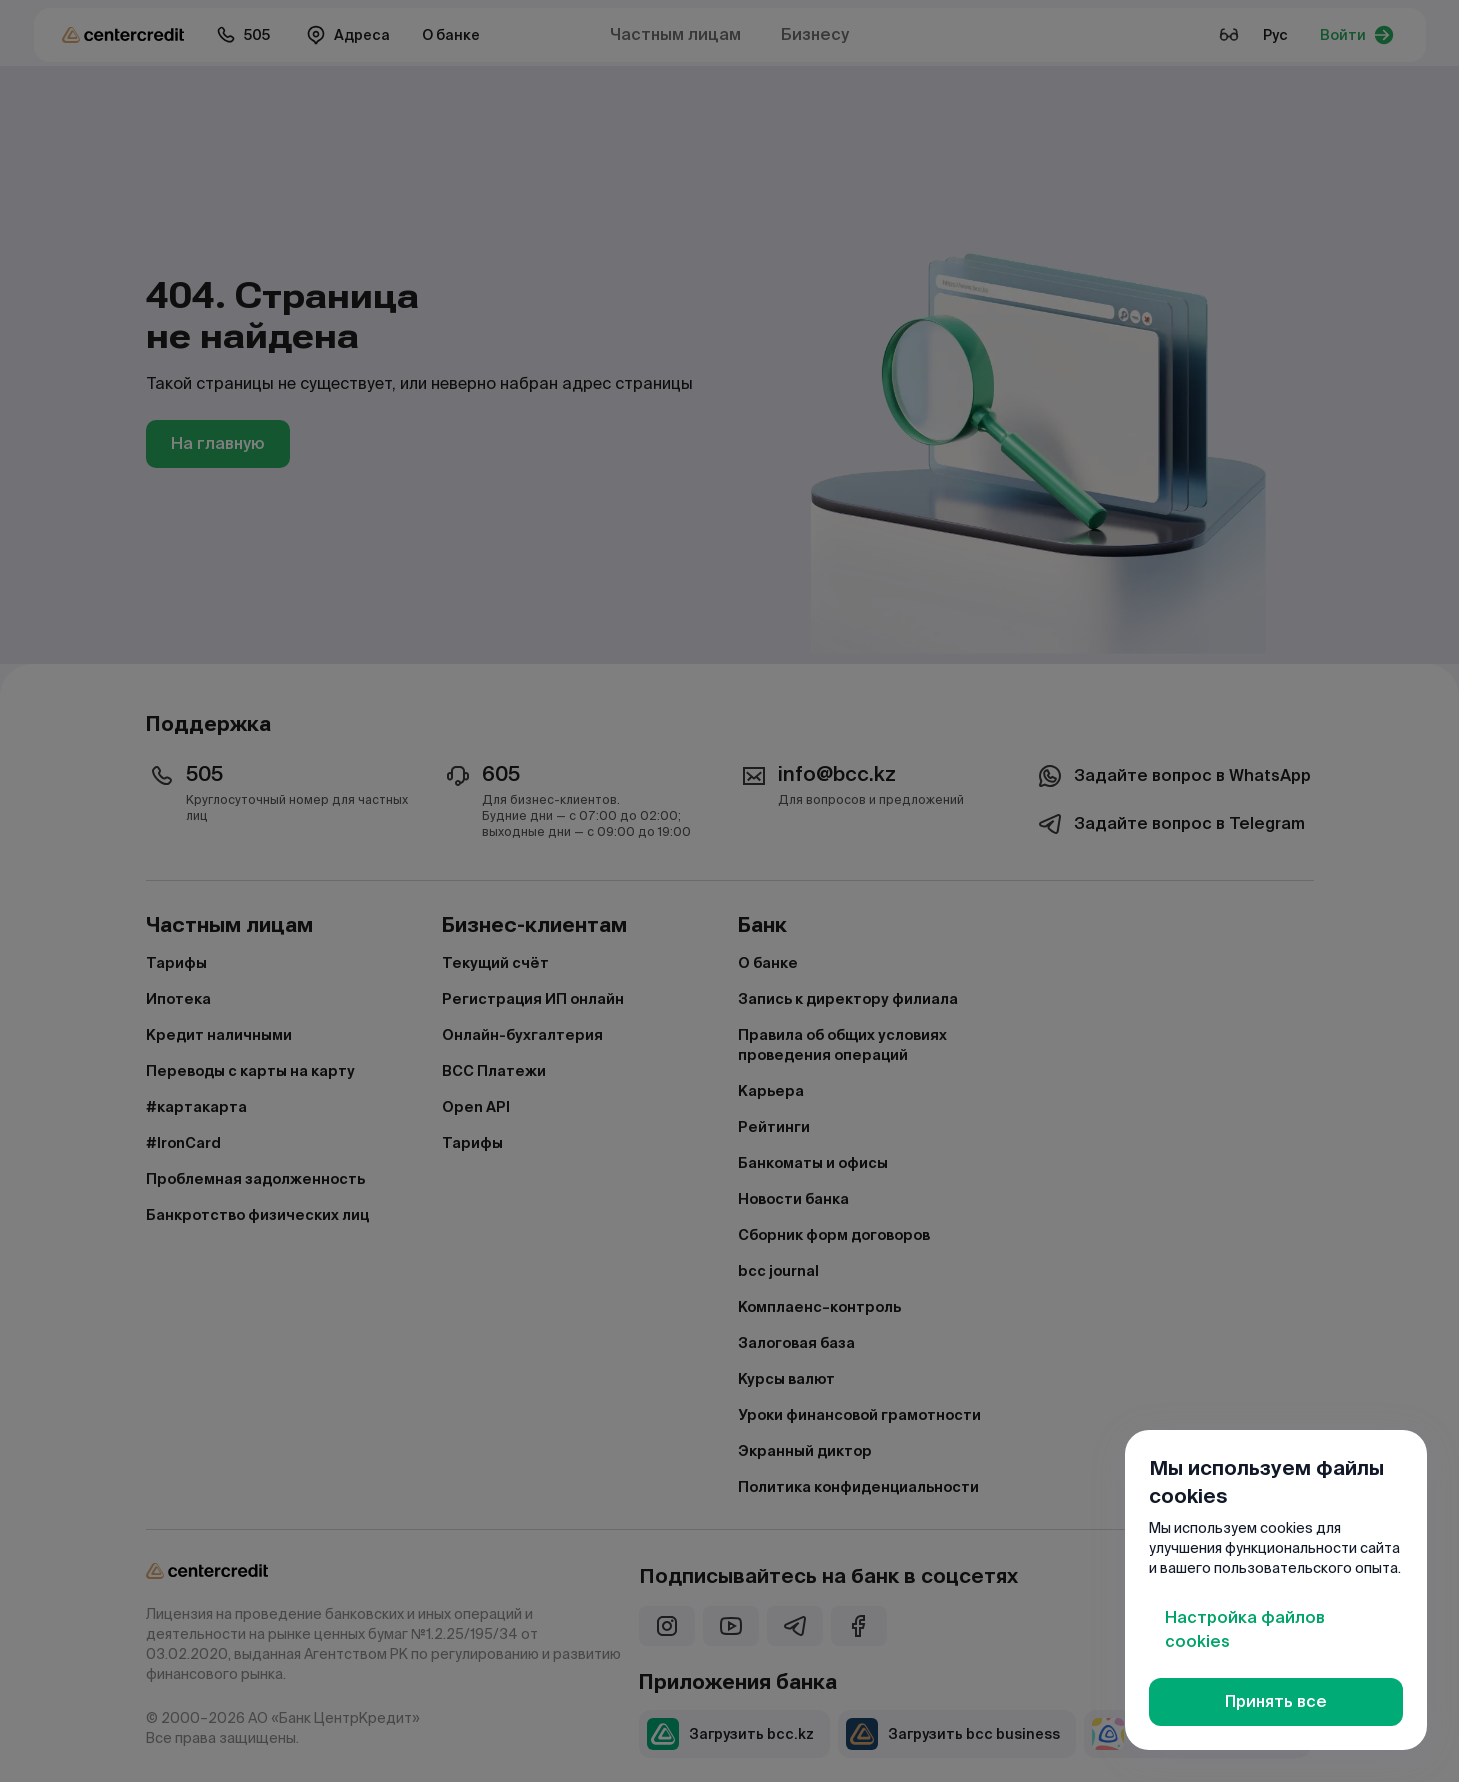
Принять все (1276, 1701)
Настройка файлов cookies (1245, 1629)
